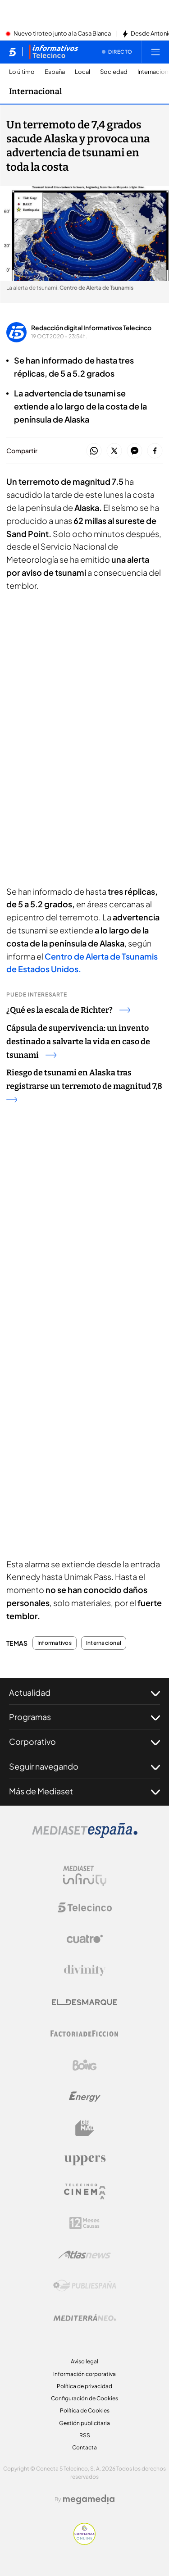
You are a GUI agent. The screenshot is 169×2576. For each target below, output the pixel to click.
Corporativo (84, 1741)
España (55, 72)
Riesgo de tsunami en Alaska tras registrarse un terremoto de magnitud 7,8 (84, 1085)
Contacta (84, 2447)
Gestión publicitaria (84, 2423)
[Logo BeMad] (84, 2128)
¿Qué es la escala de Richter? (68, 1010)
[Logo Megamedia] (88, 2499)
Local (82, 72)
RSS (84, 2435)
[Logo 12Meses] (84, 2223)
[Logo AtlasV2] (84, 2254)
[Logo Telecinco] (85, 1907)
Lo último (22, 72)
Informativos (54, 1643)
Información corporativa (84, 2374)
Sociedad (114, 72)
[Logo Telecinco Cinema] (84, 2191)
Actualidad (84, 1692)
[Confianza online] (84, 2542)
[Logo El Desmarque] (84, 2002)
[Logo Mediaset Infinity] (84, 1876)
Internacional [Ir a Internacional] (35, 91)
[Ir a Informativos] (53, 52)
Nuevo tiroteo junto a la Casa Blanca (62, 33)
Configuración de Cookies (84, 2398)
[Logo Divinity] (84, 1970)
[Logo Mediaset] (85, 1835)
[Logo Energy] (84, 2096)
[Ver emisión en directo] (117, 52)
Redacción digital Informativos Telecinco (91, 327)
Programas (84, 1716)
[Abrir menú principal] (155, 51)
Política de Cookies (85, 2410)
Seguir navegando (84, 1766)
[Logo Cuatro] (85, 1939)
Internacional (103, 1643)
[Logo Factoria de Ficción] (84, 2033)
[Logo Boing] (85, 2065)
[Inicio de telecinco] (12, 51)
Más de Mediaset (84, 1791)
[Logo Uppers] (85, 2159)
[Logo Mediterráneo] (84, 2317)
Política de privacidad (84, 2386)
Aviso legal (84, 2361)
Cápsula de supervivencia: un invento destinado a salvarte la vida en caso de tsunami (78, 1041)
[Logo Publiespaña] (84, 2286)
